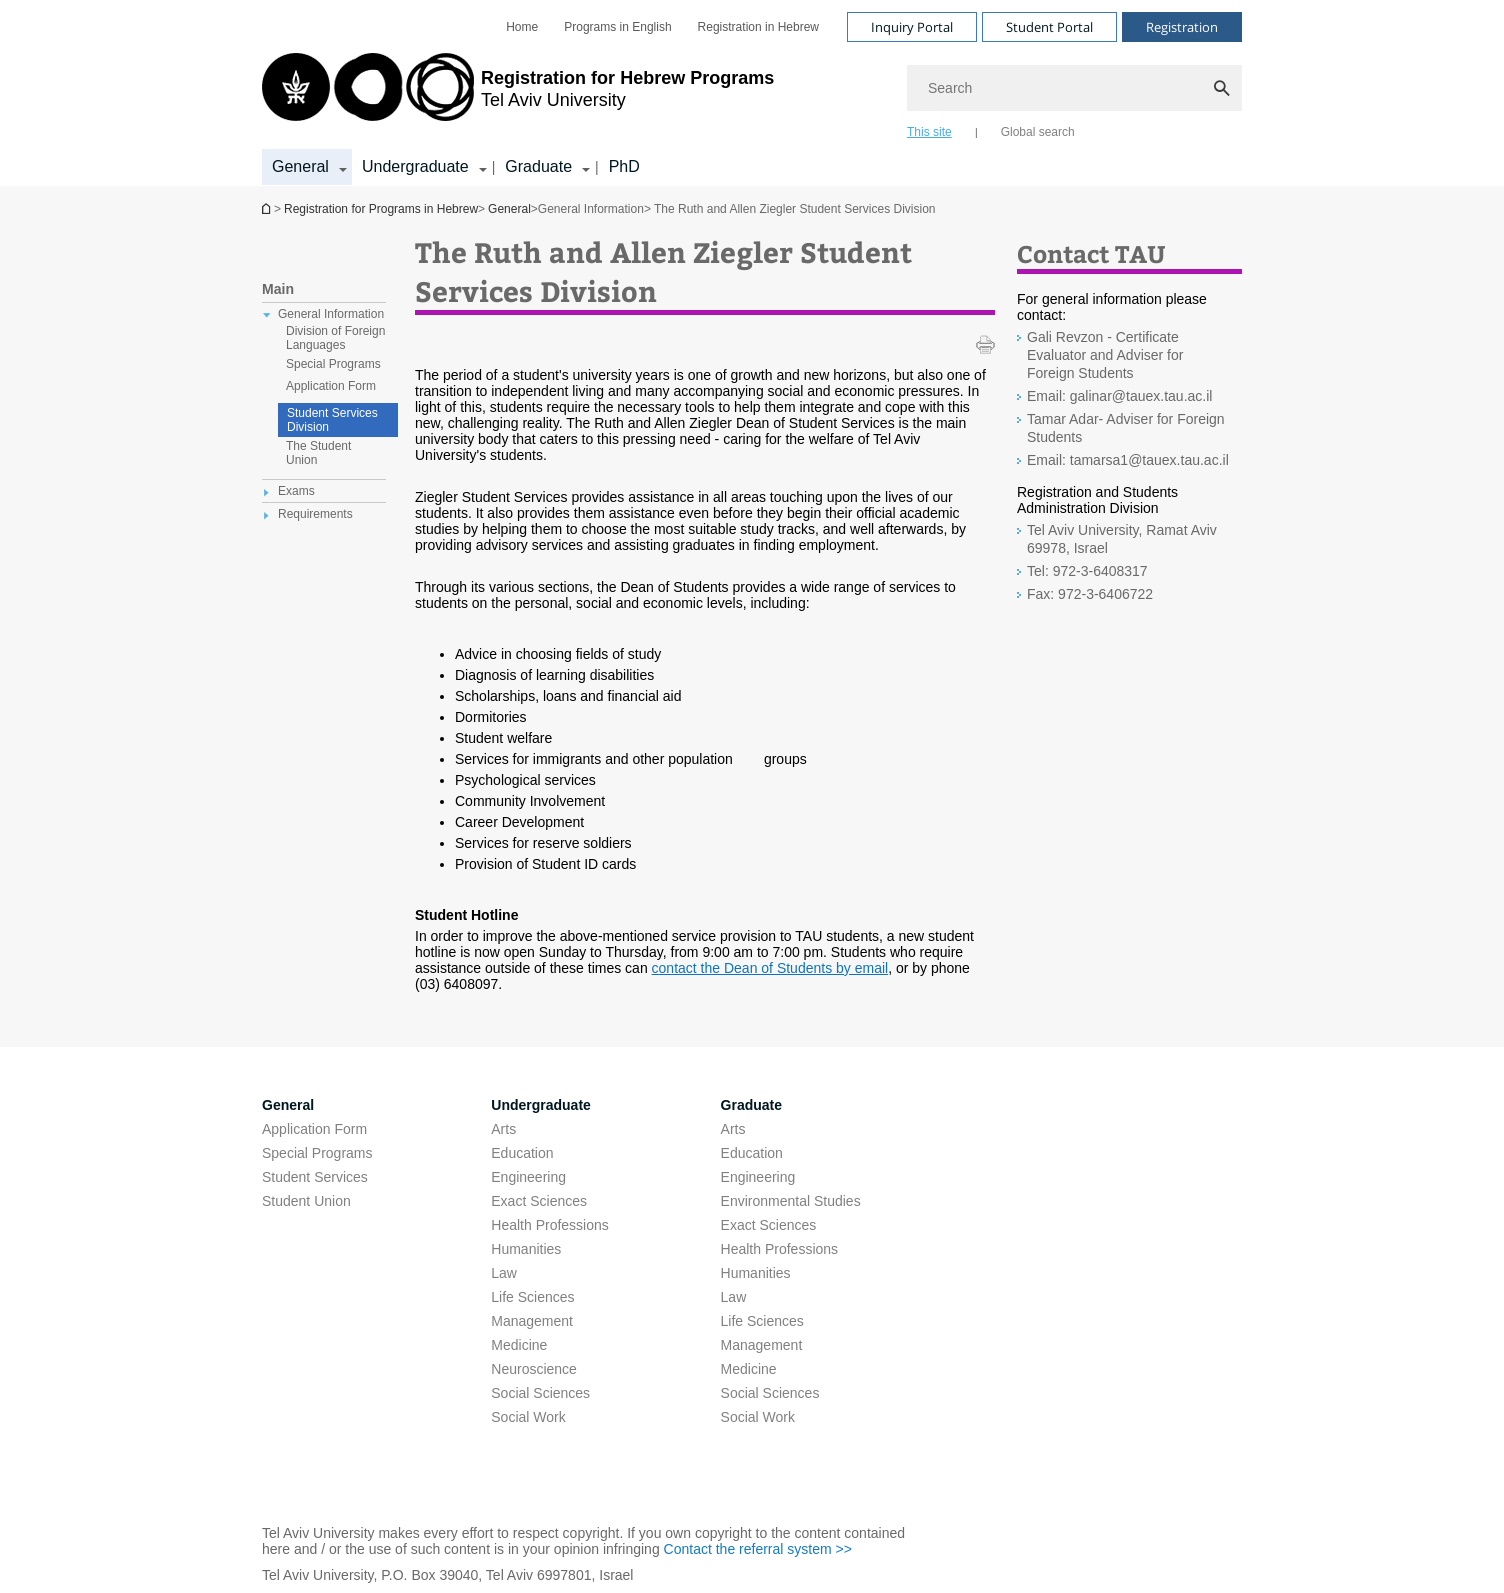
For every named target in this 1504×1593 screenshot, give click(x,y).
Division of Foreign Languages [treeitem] (335, 338)
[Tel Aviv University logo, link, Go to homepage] (518, 95)
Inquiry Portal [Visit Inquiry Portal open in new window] (912, 27)
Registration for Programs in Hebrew (381, 209)
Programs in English (617, 27)
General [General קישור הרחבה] (300, 166)
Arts (503, 1129)
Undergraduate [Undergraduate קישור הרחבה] (415, 166)
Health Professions (550, 1225)
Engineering (528, 1177)
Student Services (315, 1177)
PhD (624, 166)
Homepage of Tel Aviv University (268, 208)
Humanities (526, 1249)
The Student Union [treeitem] (318, 453)
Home (522, 27)
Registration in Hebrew (758, 27)
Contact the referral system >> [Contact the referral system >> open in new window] (758, 1549)
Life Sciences (532, 1297)
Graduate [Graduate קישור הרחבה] (538, 166)
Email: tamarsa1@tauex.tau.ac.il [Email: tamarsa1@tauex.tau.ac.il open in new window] (1128, 460)
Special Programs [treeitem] (333, 364)
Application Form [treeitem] (331, 386)
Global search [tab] (1038, 132)
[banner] (752, 93)
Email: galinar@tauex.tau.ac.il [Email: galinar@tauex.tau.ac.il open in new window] (1119, 396)
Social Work (528, 1417)
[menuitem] (522, 27)
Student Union (306, 1201)
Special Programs (317, 1153)
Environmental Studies (791, 1201)
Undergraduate (541, 1105)
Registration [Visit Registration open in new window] (1182, 27)
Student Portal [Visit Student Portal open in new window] (1049, 27)
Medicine (519, 1345)
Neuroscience (534, 1369)
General (509, 209)
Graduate (751, 1105)
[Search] (1074, 88)
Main (278, 289)
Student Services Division (332, 420)
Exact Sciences (539, 1201)
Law (504, 1273)
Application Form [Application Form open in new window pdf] (314, 1129)
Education (522, 1153)
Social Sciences (540, 1393)
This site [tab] (929, 132)
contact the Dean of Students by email (770, 968)
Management (532, 1321)
